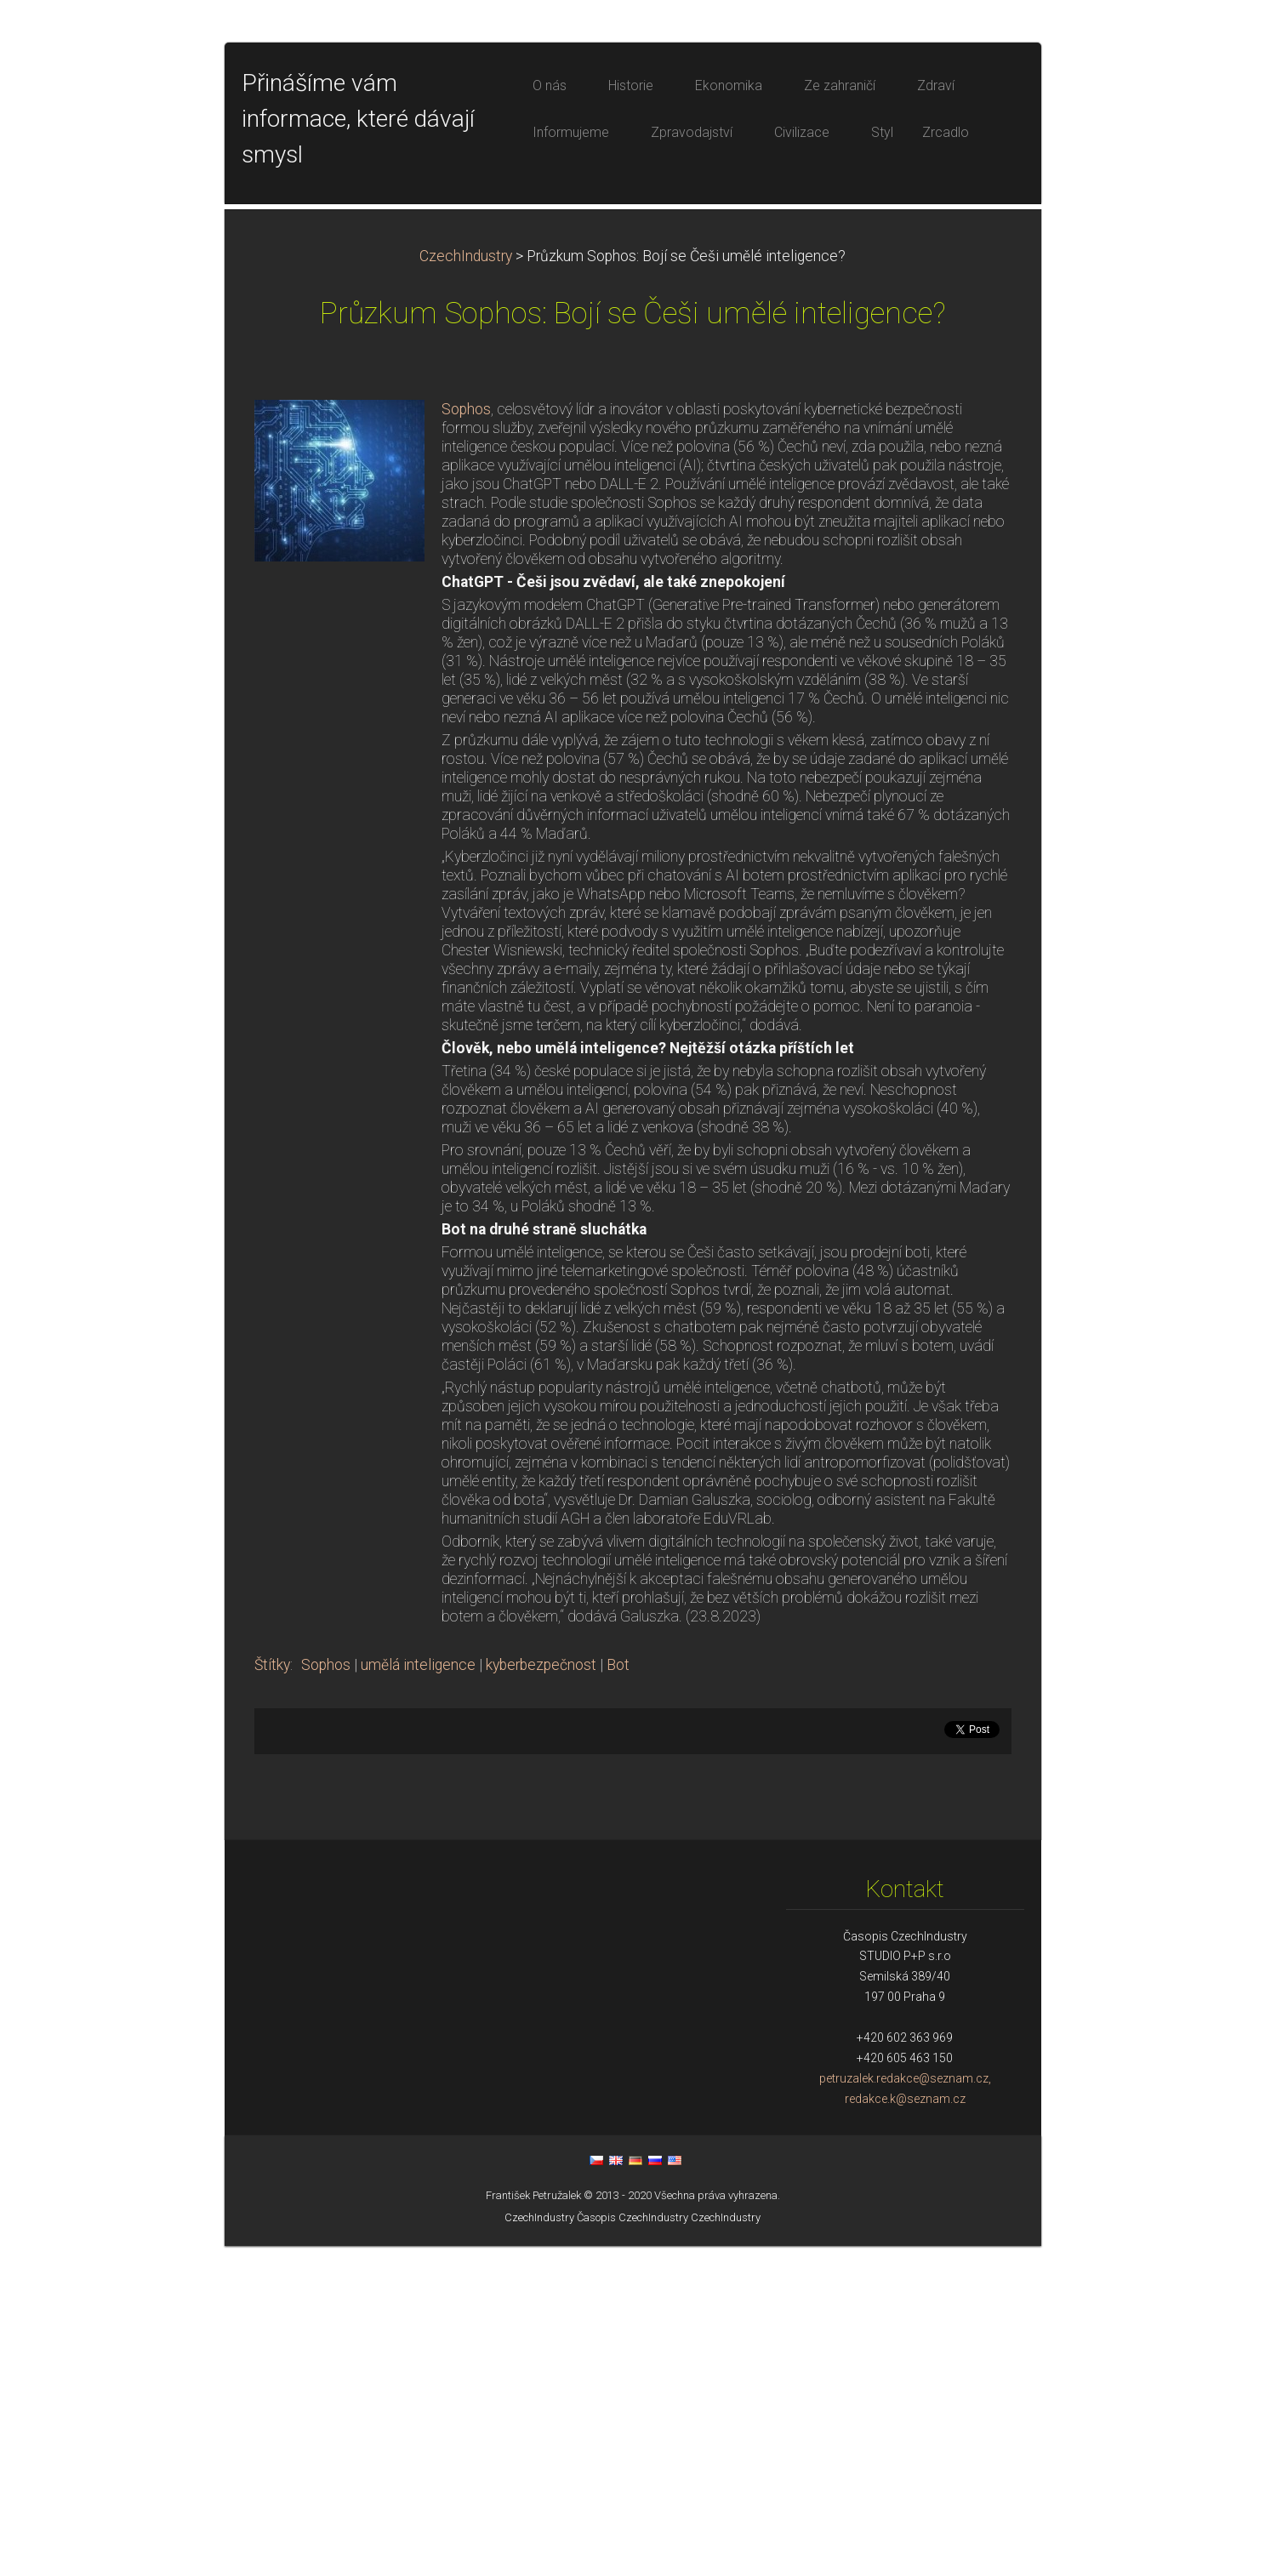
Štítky (272, 1994)
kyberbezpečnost (541, 1994)
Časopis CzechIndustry (632, 2547)
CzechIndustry (465, 586)
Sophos (466, 739)
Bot (618, 1994)
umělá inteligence (418, 1994)
